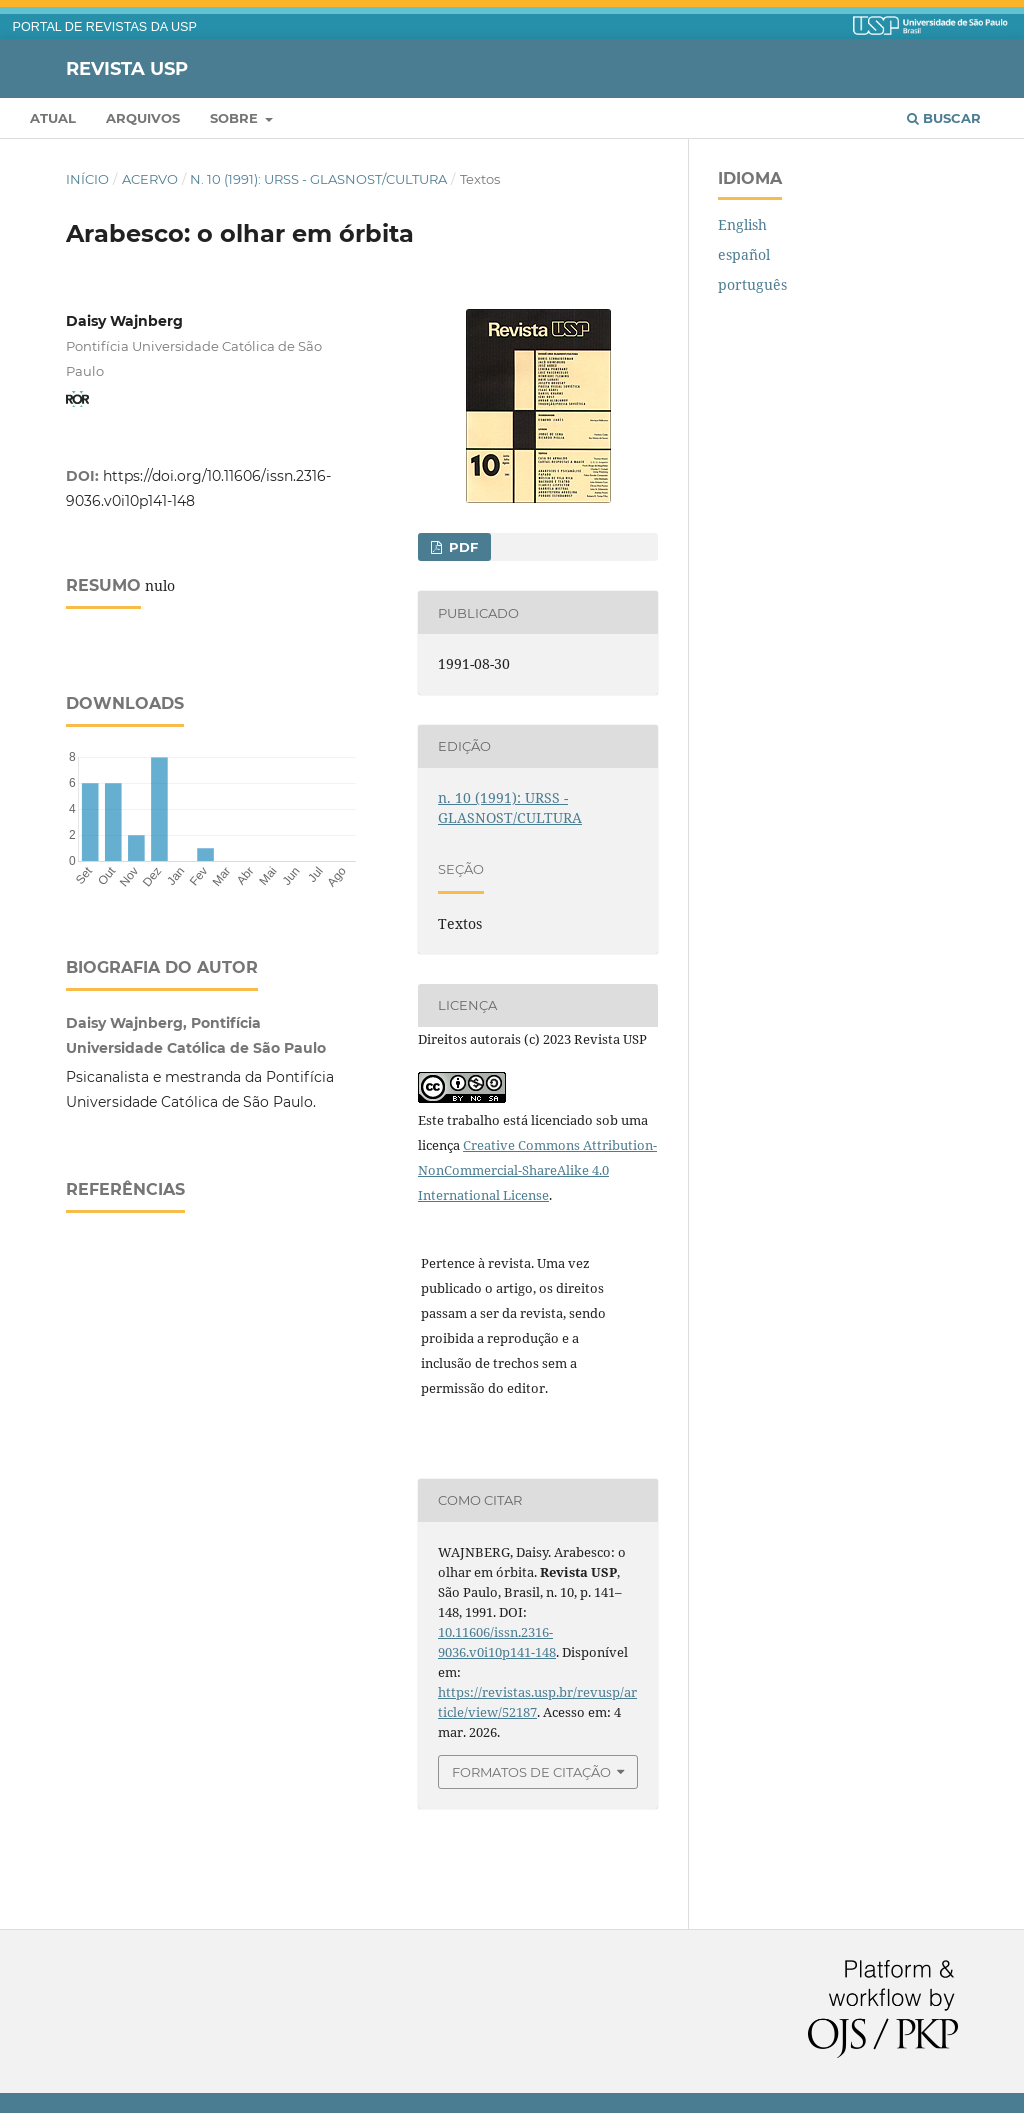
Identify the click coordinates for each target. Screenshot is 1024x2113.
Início (87, 179)
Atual (53, 118)
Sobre (236, 118)
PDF (461, 547)
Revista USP (127, 68)
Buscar (944, 118)
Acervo (150, 179)
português (752, 284)
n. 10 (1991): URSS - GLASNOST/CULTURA (318, 179)
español (744, 254)
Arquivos (143, 118)
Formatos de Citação (531, 1772)
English (742, 224)
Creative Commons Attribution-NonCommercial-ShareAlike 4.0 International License (537, 1170)
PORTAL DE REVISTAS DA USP (105, 27)
